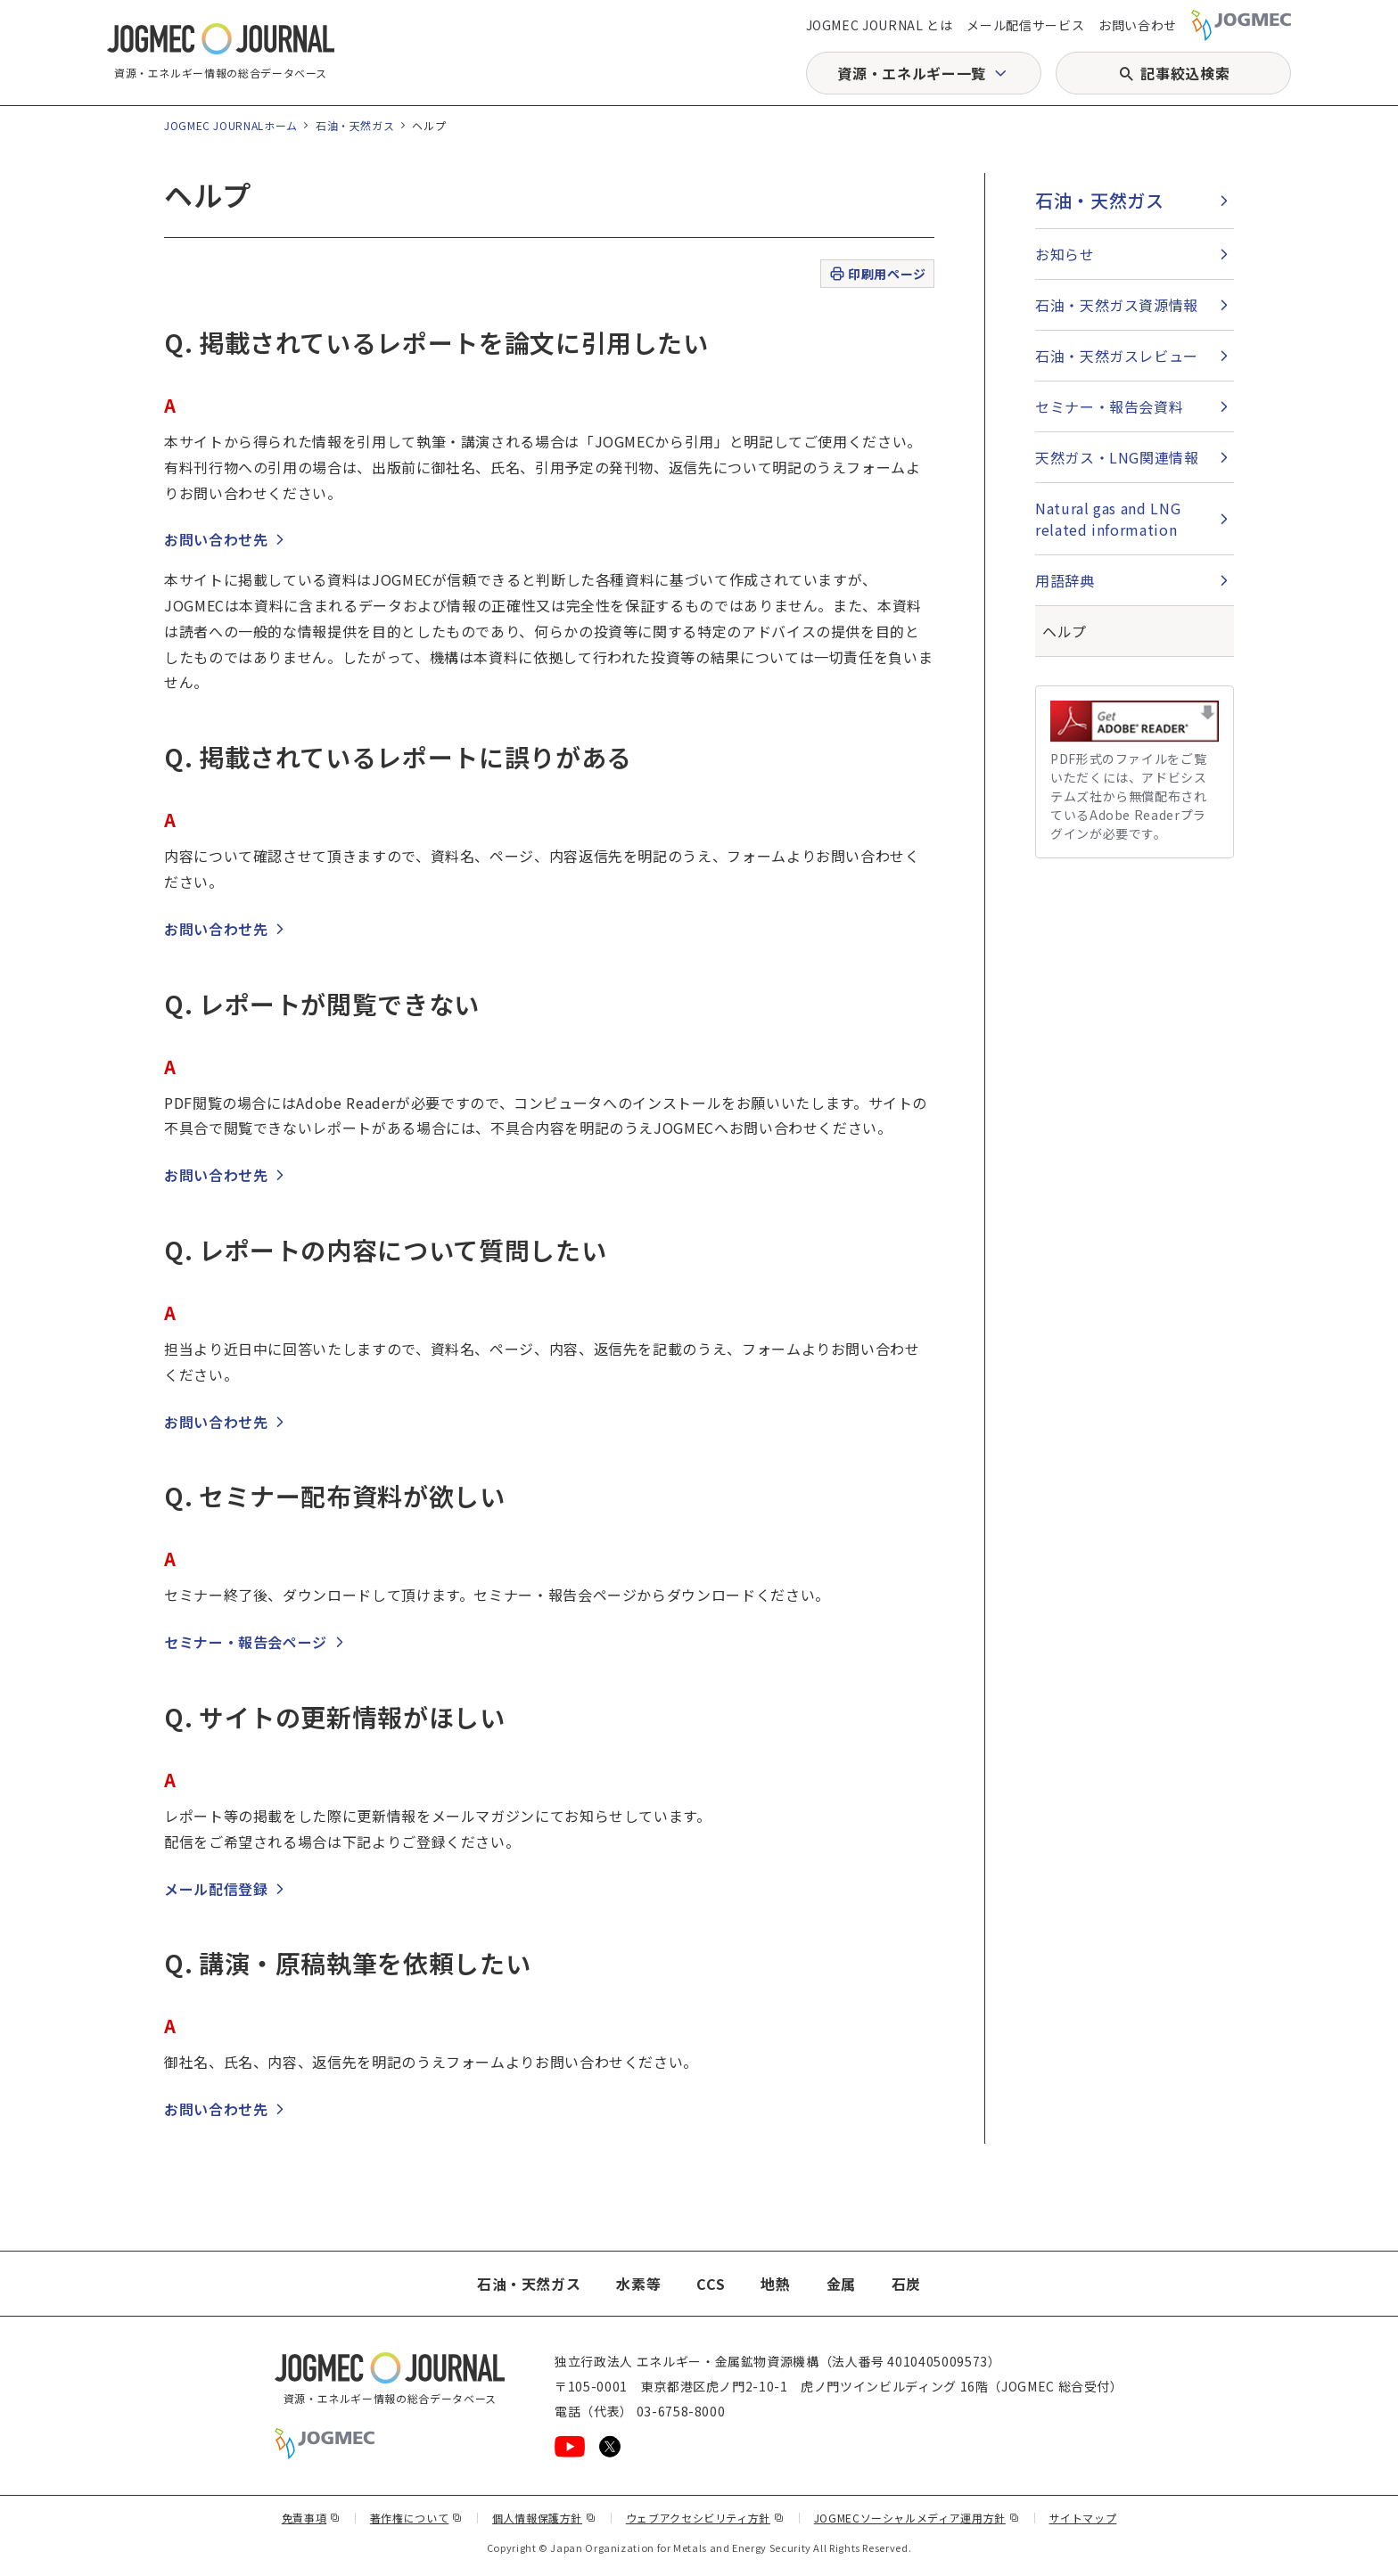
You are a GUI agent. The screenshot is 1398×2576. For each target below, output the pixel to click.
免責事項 (311, 2517)
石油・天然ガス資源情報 (1116, 305)
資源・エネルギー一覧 (911, 73)
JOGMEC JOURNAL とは (879, 25)
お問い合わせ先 (215, 539)
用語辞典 (1065, 580)
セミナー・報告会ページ (245, 1642)
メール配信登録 (215, 1888)
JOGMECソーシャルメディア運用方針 (917, 2517)
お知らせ (1065, 254)
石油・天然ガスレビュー (1116, 355)
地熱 (775, 2283)
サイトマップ (1083, 2517)
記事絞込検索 (1184, 73)
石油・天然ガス (355, 125)
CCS (710, 2283)
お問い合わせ (1137, 25)
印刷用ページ (876, 274)
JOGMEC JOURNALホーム (231, 125)
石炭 (906, 2283)
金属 (841, 2283)
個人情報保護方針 (544, 2517)
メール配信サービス (1025, 25)
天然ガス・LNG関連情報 (1117, 457)
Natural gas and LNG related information (1107, 518)
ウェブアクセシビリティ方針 (705, 2517)
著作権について (416, 2517)
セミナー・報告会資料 (1109, 406)
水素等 (638, 2283)
